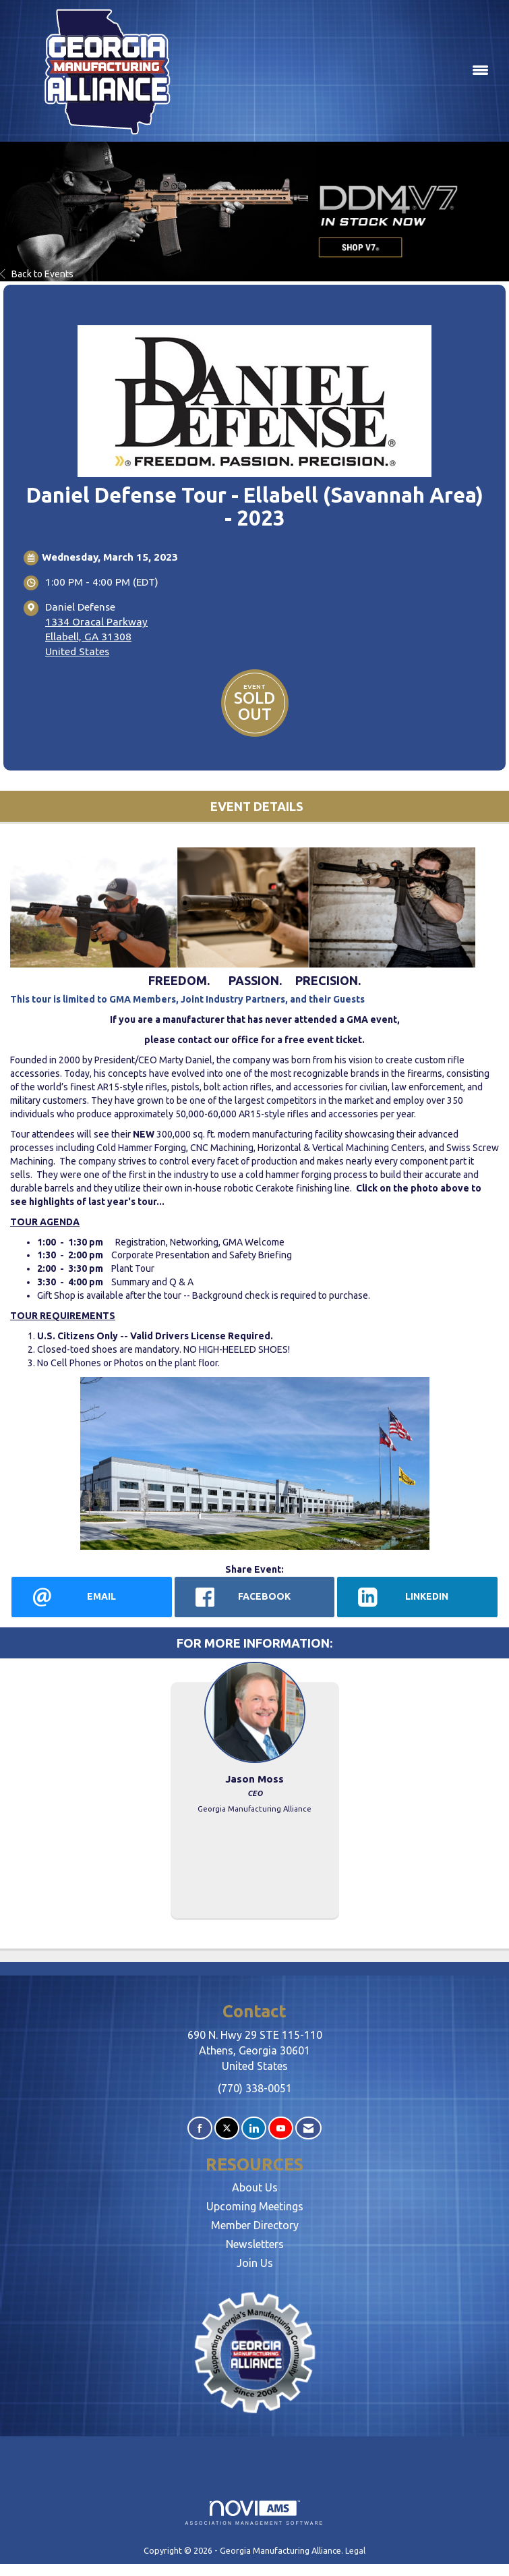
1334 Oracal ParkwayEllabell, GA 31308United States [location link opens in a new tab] (96, 636)
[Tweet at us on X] (226, 2128)
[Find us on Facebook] (199, 2128)
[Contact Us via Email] (308, 2128)
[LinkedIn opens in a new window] (417, 1597)
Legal (355, 2550)
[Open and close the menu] (349, 70)
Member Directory (255, 2225)
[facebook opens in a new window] (255, 1597)
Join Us (255, 2263)
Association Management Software (254, 2512)
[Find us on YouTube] (280, 2128)
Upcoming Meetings (254, 2206)
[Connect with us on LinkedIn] (253, 2128)
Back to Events (36, 274)
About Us (255, 2187)
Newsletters (255, 2244)
